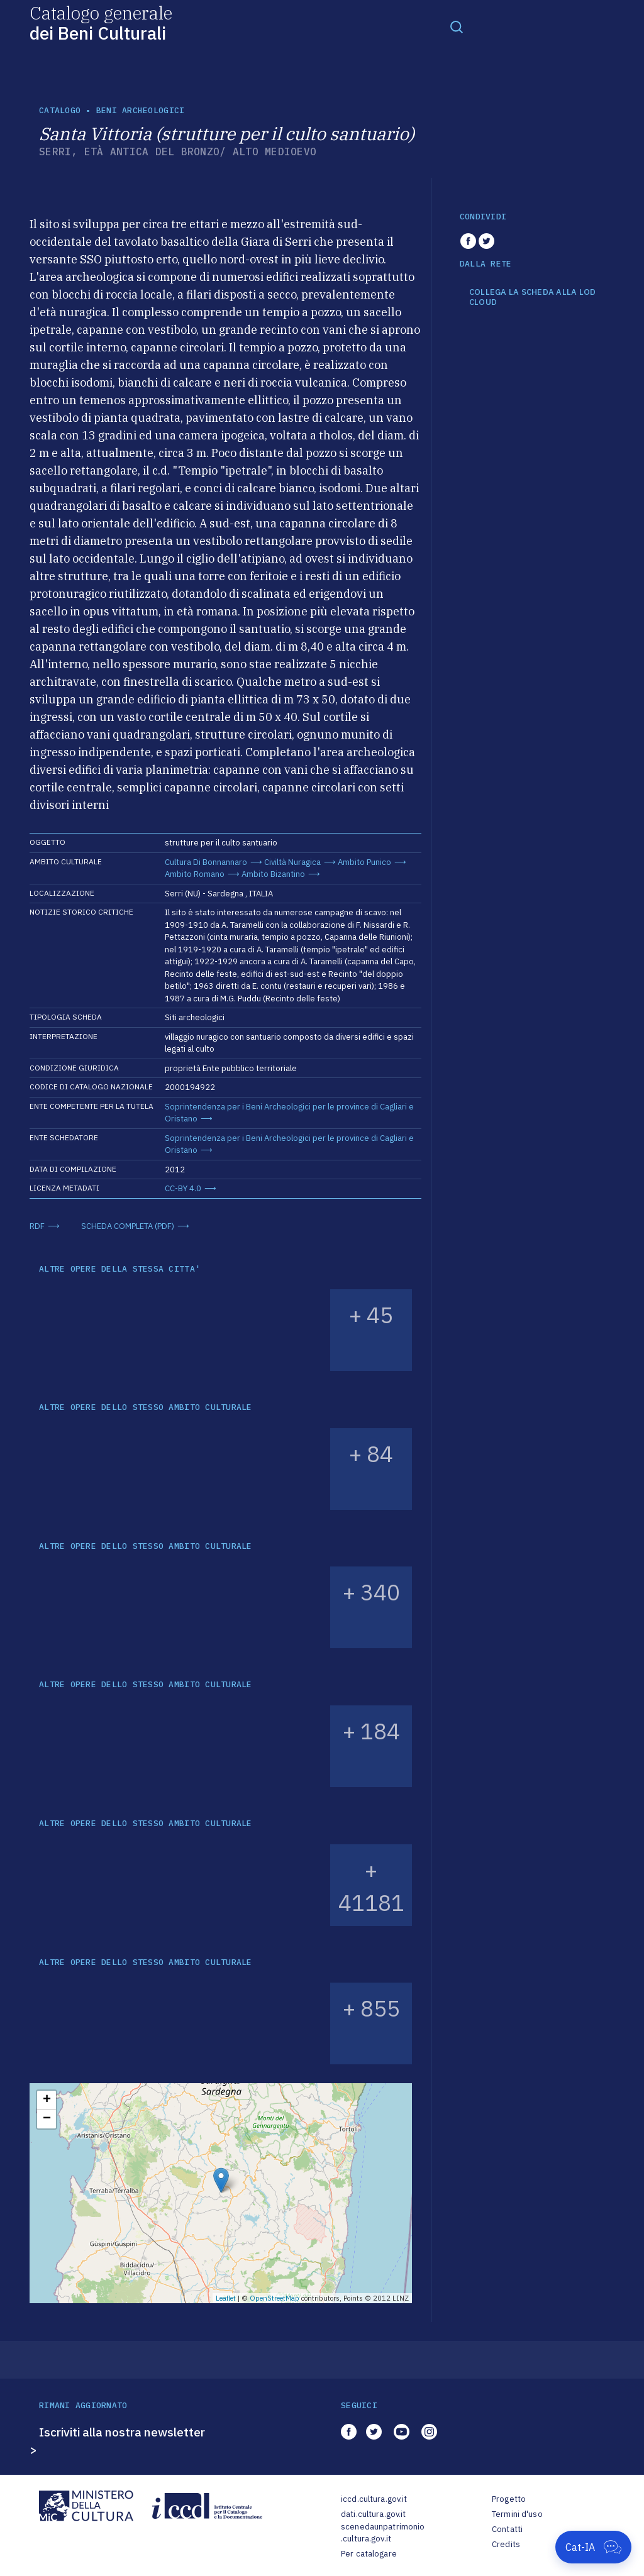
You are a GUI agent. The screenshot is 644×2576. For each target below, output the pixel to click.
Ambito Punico (364, 862)
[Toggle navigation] (457, 26)
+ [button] (47, 2100)
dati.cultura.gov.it (373, 2514)
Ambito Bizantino (273, 874)
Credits (506, 2544)
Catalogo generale (101, 22)
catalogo (59, 110)
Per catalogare (369, 2553)
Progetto (509, 2499)
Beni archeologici (140, 110)
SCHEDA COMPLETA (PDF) (127, 1226)
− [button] (47, 2119)
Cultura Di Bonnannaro (206, 862)
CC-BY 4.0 (183, 1188)
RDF (37, 1226)
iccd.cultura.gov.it (374, 2499)
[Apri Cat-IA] (593, 2547)
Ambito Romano (195, 874)
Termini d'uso (517, 2514)
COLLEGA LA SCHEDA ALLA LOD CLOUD (532, 297)
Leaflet (226, 2298)
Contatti (507, 2529)
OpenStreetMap (274, 2298)
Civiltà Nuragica (292, 862)
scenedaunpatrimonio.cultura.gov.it (383, 2533)
